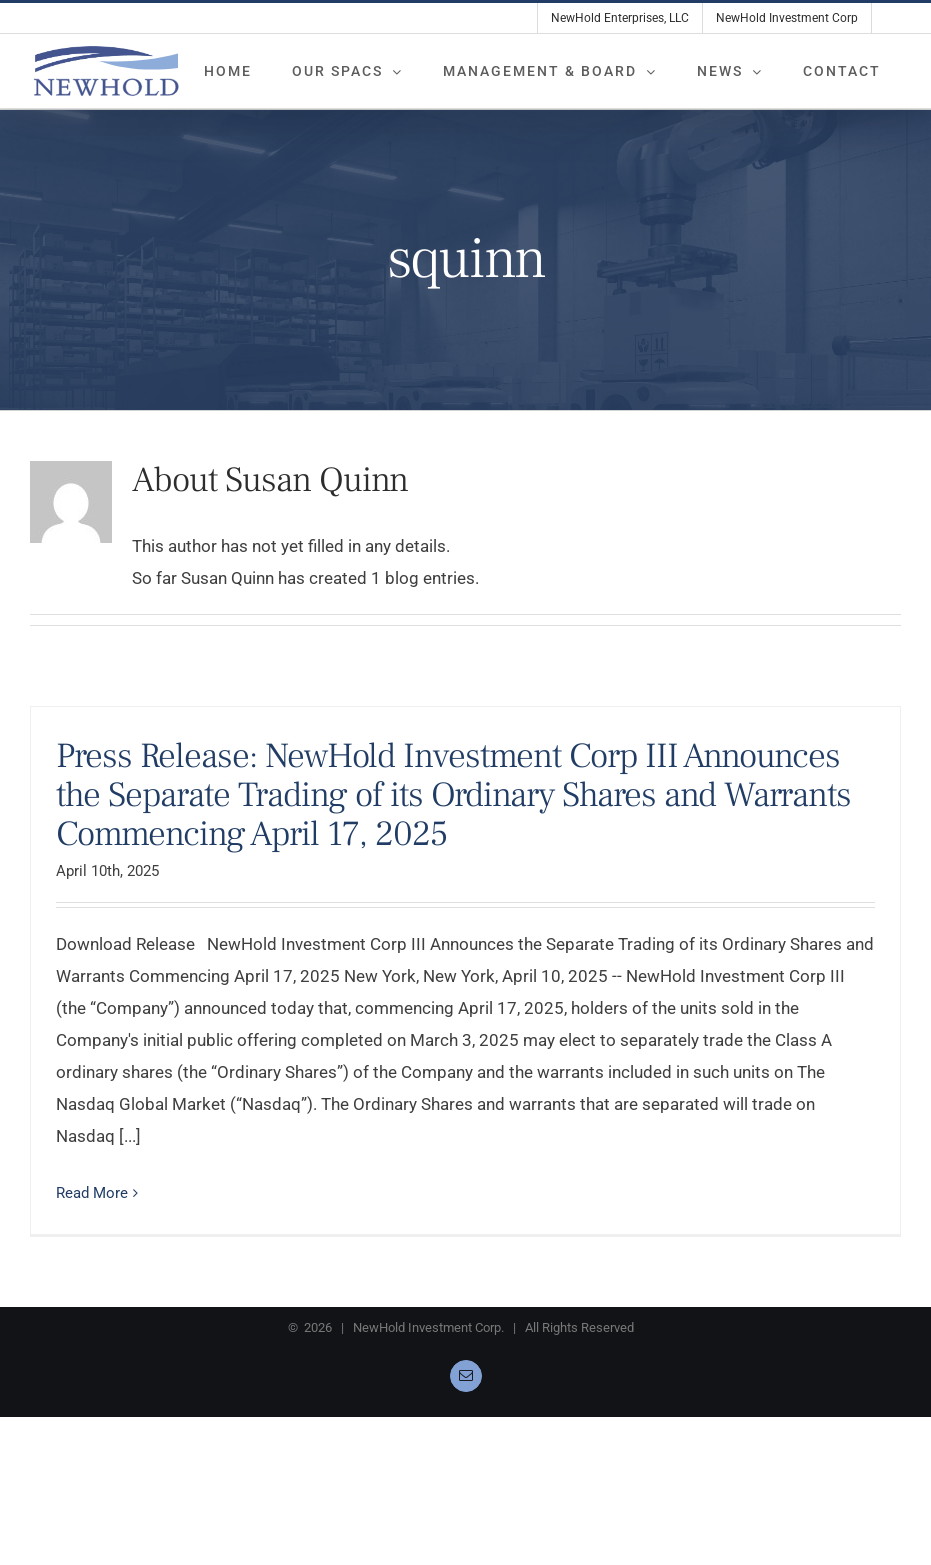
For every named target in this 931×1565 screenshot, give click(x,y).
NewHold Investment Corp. (428, 1327)
